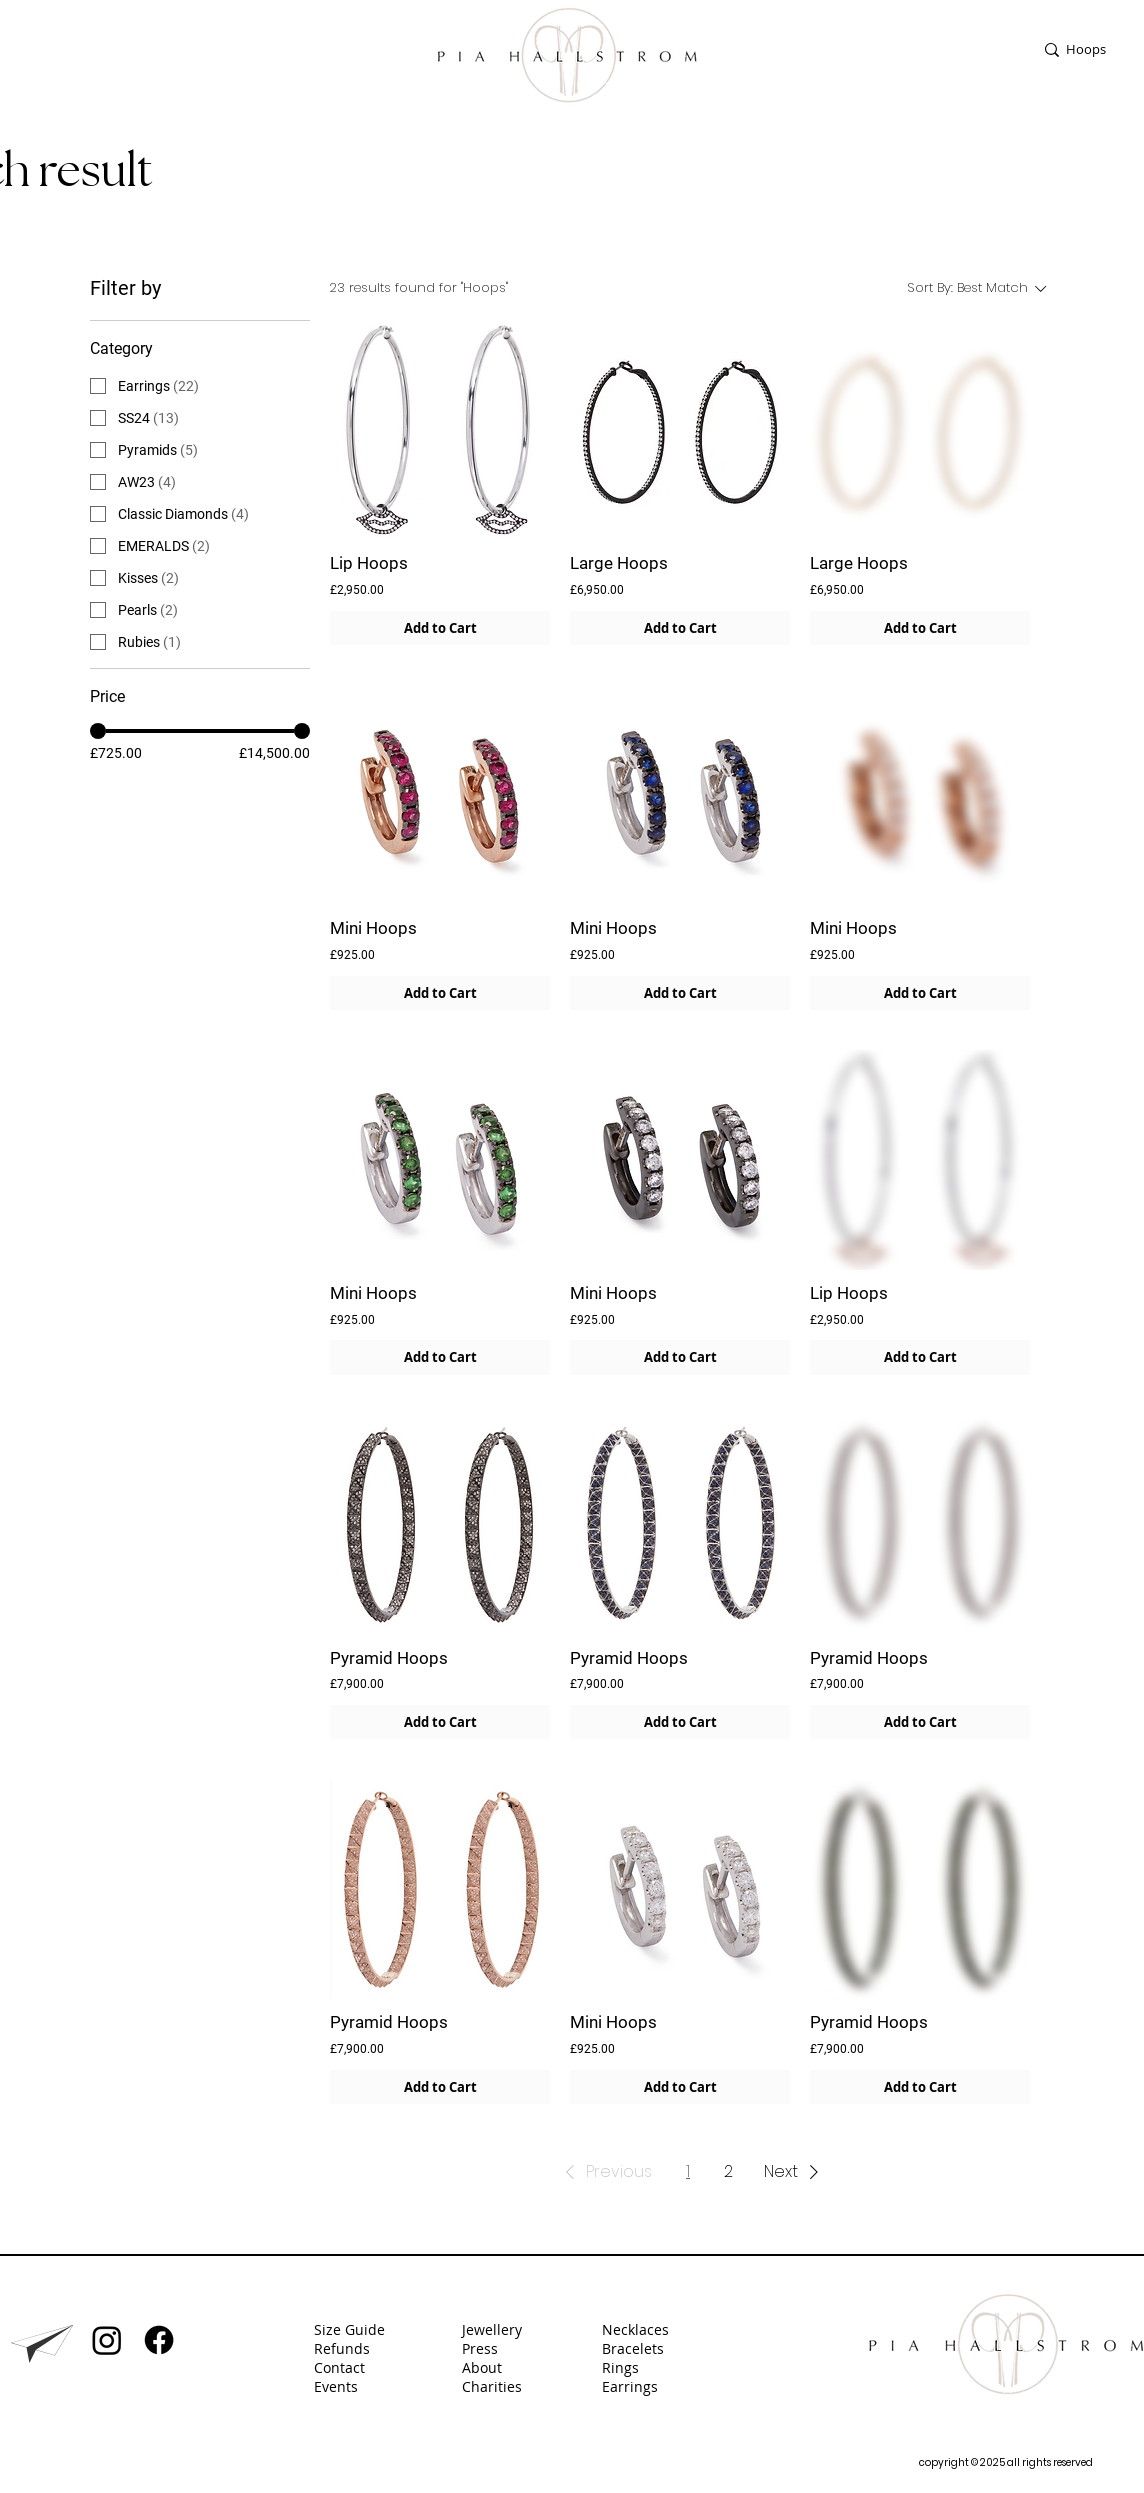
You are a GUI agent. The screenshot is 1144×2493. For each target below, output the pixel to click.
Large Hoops (619, 563)
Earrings (632, 2386)
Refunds (342, 2348)
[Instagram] (107, 2340)
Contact (339, 2367)
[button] (605, 2172)
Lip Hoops (369, 563)
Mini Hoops (373, 928)
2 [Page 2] (728, 2171)
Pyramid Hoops (389, 1658)
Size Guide (349, 2329)
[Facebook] (159, 2340)
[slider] (98, 731)
